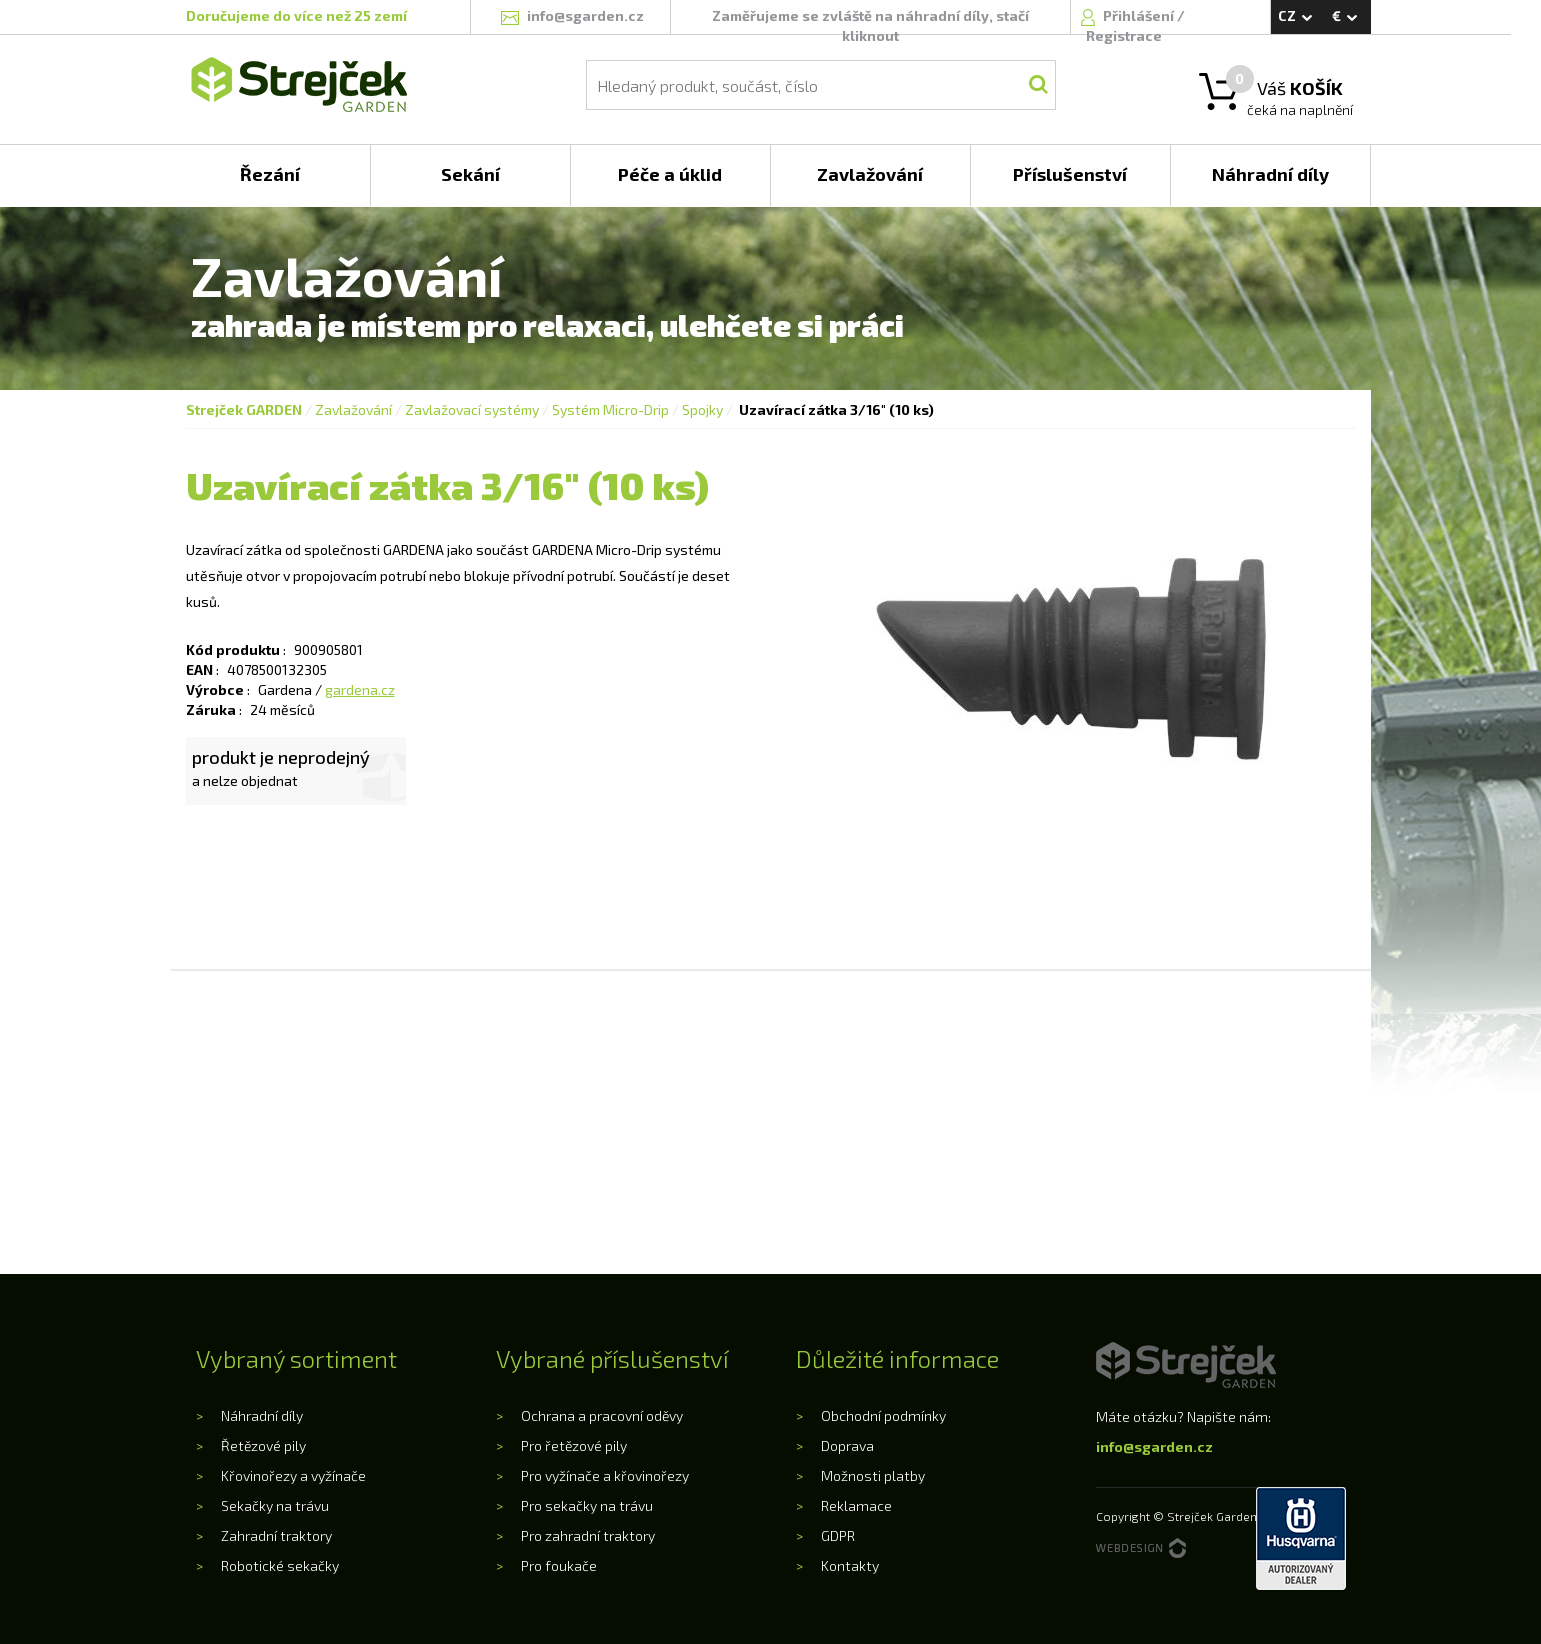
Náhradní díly (262, 1415)
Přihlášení (1140, 15)
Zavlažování (353, 409)
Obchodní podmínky (883, 1415)
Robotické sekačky (280, 1565)
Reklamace (856, 1505)
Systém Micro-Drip (610, 409)
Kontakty (850, 1565)
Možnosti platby (873, 1475)
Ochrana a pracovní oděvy (602, 1415)
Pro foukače (559, 1565)
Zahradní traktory (276, 1535)
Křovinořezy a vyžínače (293, 1475)
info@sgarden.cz (1154, 1446)
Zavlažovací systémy (472, 409)
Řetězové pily (263, 1445)
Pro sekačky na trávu (587, 1505)
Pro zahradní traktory (588, 1535)
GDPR (838, 1535)
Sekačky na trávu (275, 1505)
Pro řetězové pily (574, 1445)
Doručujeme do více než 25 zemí (296, 15)
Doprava (847, 1445)
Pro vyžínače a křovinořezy (605, 1475)
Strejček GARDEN (244, 409)
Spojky (702, 409)
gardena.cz (360, 689)
